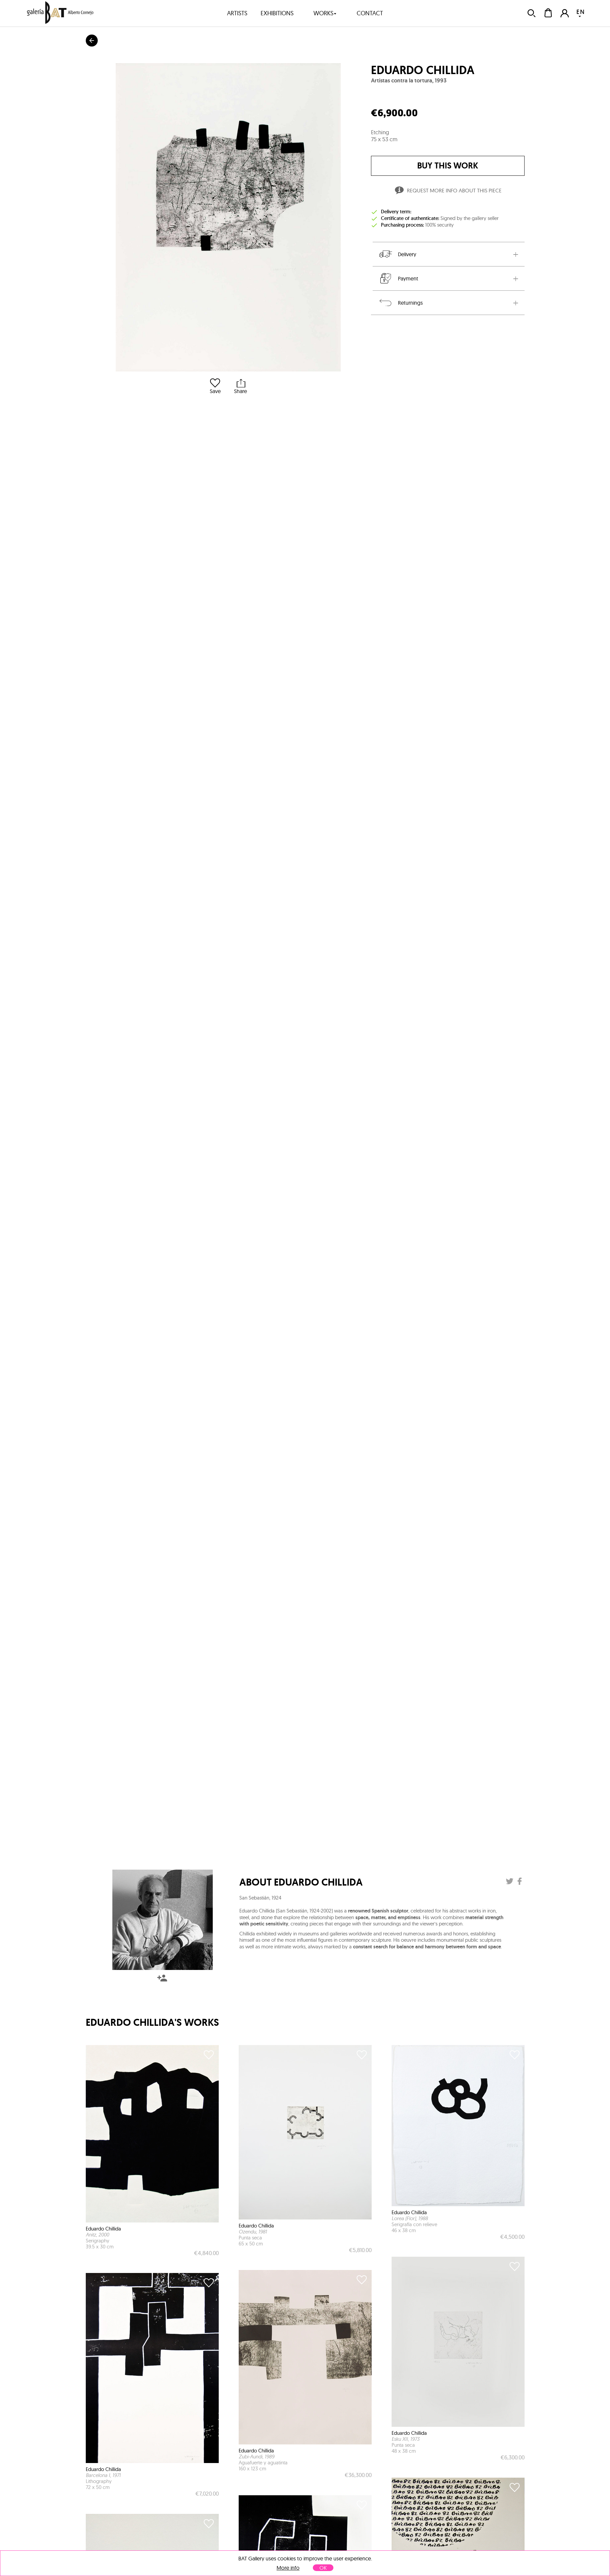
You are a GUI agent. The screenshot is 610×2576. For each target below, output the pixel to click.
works (325, 13)
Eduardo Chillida (422, 70)
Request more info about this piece (448, 191)
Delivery (397, 254)
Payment (398, 278)
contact (370, 13)
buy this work (447, 165)
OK (323, 2567)
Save (215, 386)
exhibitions (277, 13)
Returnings (400, 302)
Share (240, 386)
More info (288, 2568)
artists (237, 13)
